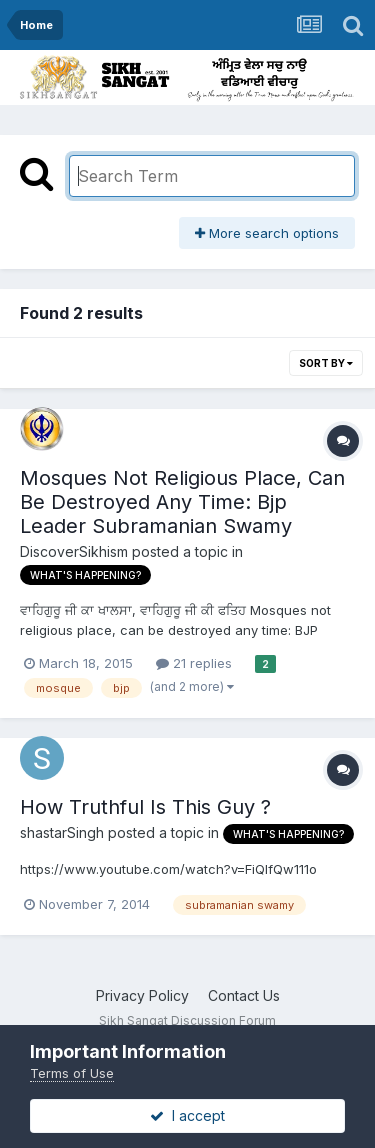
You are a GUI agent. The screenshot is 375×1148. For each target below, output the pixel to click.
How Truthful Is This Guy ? (145, 807)
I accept (187, 1115)
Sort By (326, 363)
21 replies (194, 663)
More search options (267, 233)
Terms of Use (72, 1073)
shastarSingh (62, 832)
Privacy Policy (142, 995)
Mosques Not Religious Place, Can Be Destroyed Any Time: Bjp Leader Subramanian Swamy (182, 502)
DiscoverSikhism (74, 551)
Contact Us (244, 995)
